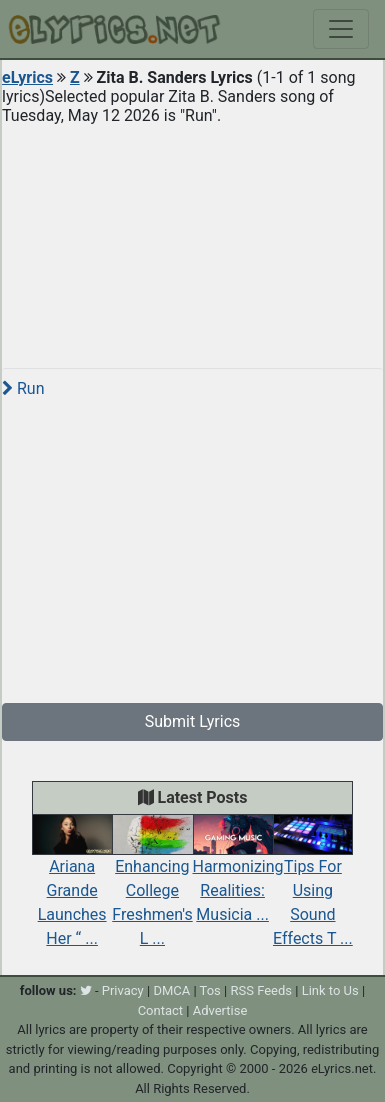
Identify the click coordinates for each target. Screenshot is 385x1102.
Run (23, 388)
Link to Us (330, 990)
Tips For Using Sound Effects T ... (313, 885)
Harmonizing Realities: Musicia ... (238, 874)
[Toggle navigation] (341, 29)
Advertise (220, 1010)
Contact (160, 1010)
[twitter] (86, 990)
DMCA (171, 990)
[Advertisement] (192, 239)
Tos (210, 990)
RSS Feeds (261, 990)
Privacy (123, 990)
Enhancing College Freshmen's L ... (152, 886)
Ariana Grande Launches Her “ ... (72, 886)
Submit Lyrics (193, 721)
